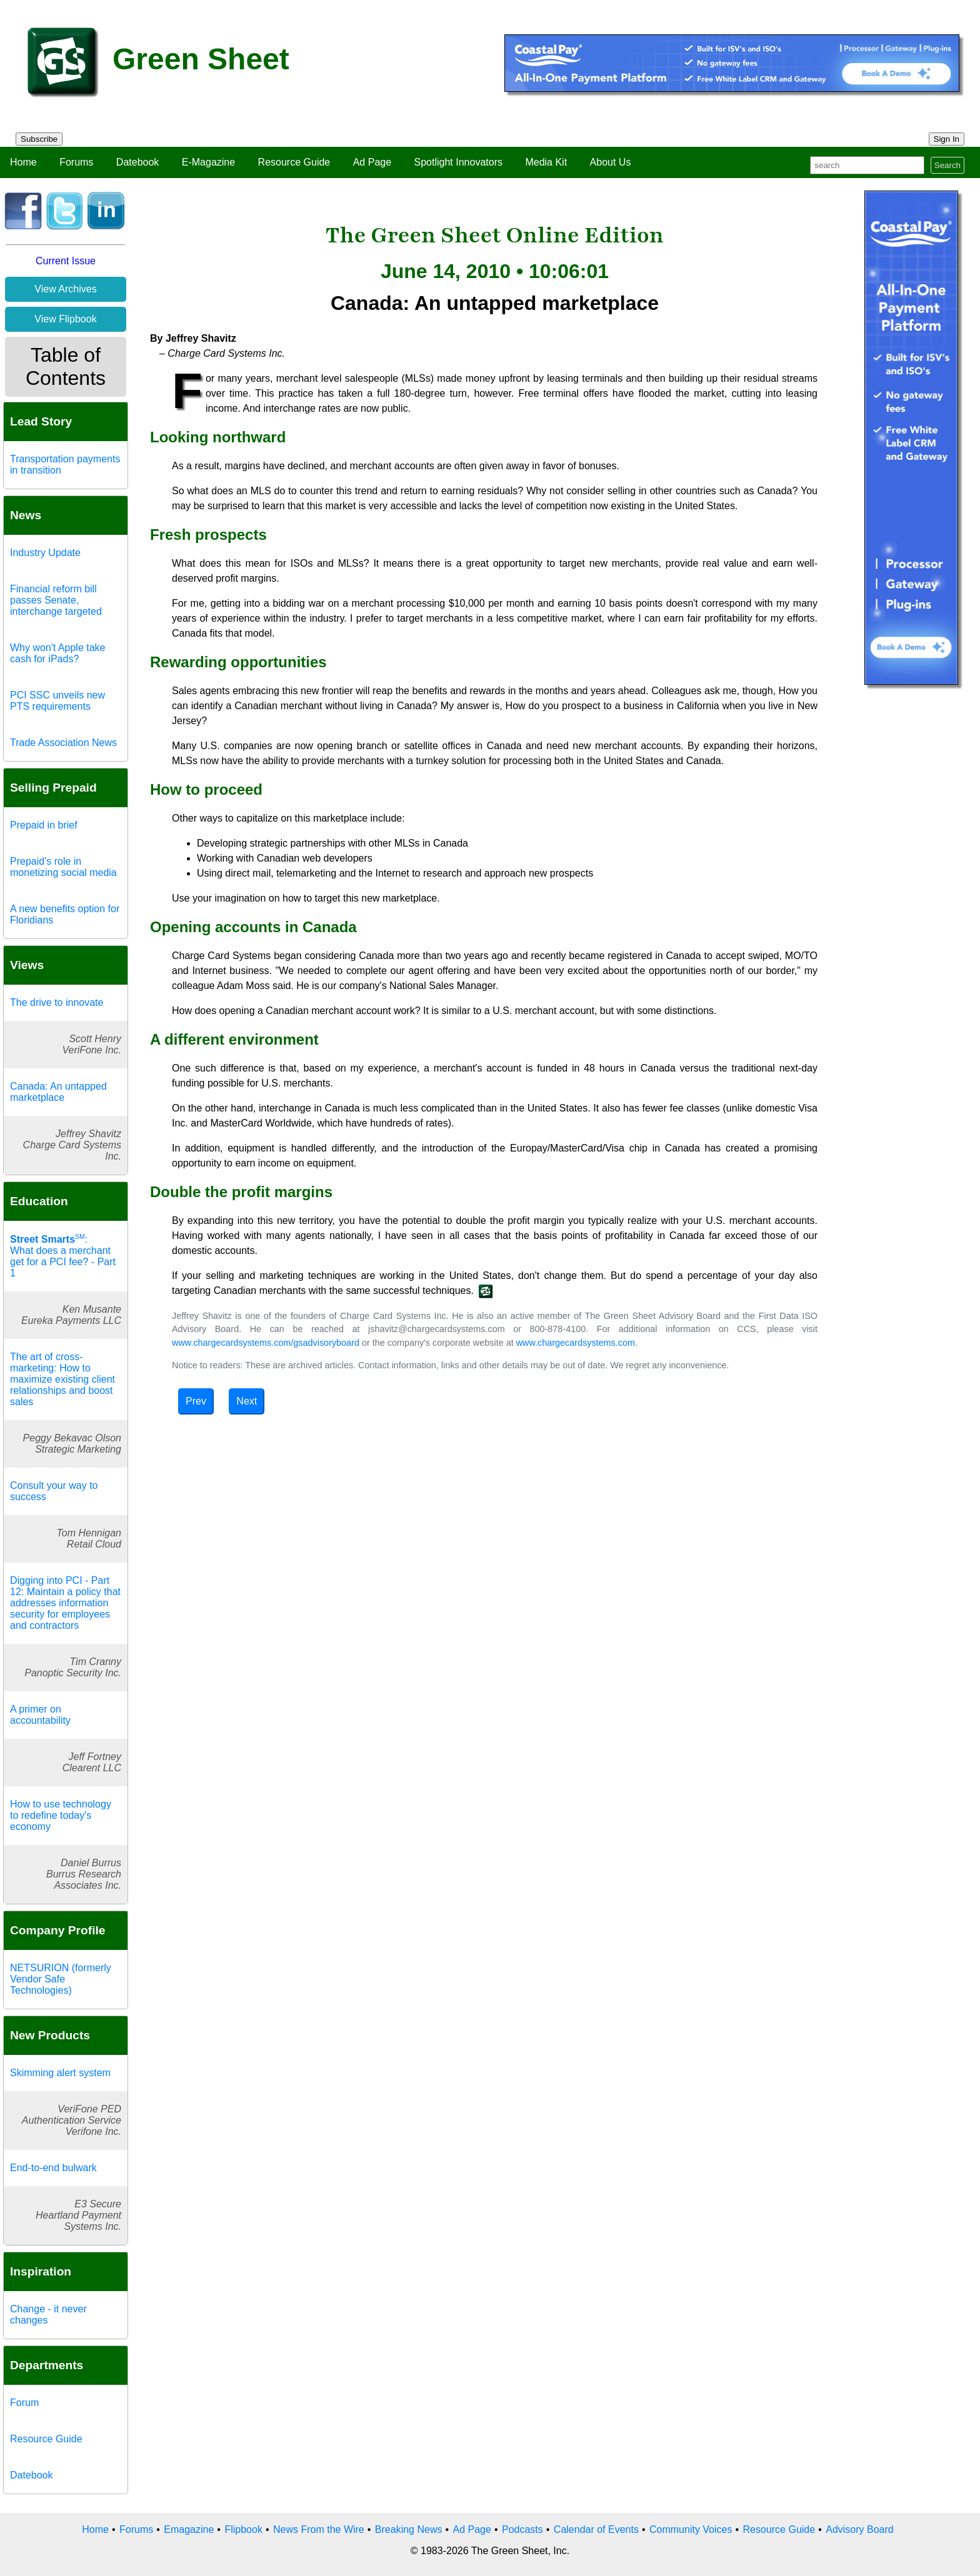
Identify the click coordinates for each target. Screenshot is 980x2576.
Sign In (947, 139)
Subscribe (39, 139)
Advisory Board (860, 2529)
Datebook (137, 162)
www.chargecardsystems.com (575, 1343)
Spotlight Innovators (458, 162)
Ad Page (372, 162)
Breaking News (408, 2529)
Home (23, 162)
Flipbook (243, 2529)
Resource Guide (294, 162)
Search (947, 165)
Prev (196, 1401)
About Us (610, 162)
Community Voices (690, 2529)
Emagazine (189, 2529)
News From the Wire (318, 2529)
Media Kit (546, 162)
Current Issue (66, 261)
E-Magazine (208, 162)
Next (246, 1401)
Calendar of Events (596, 2529)
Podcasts (522, 2529)
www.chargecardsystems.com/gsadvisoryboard (265, 1343)
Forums (76, 162)
